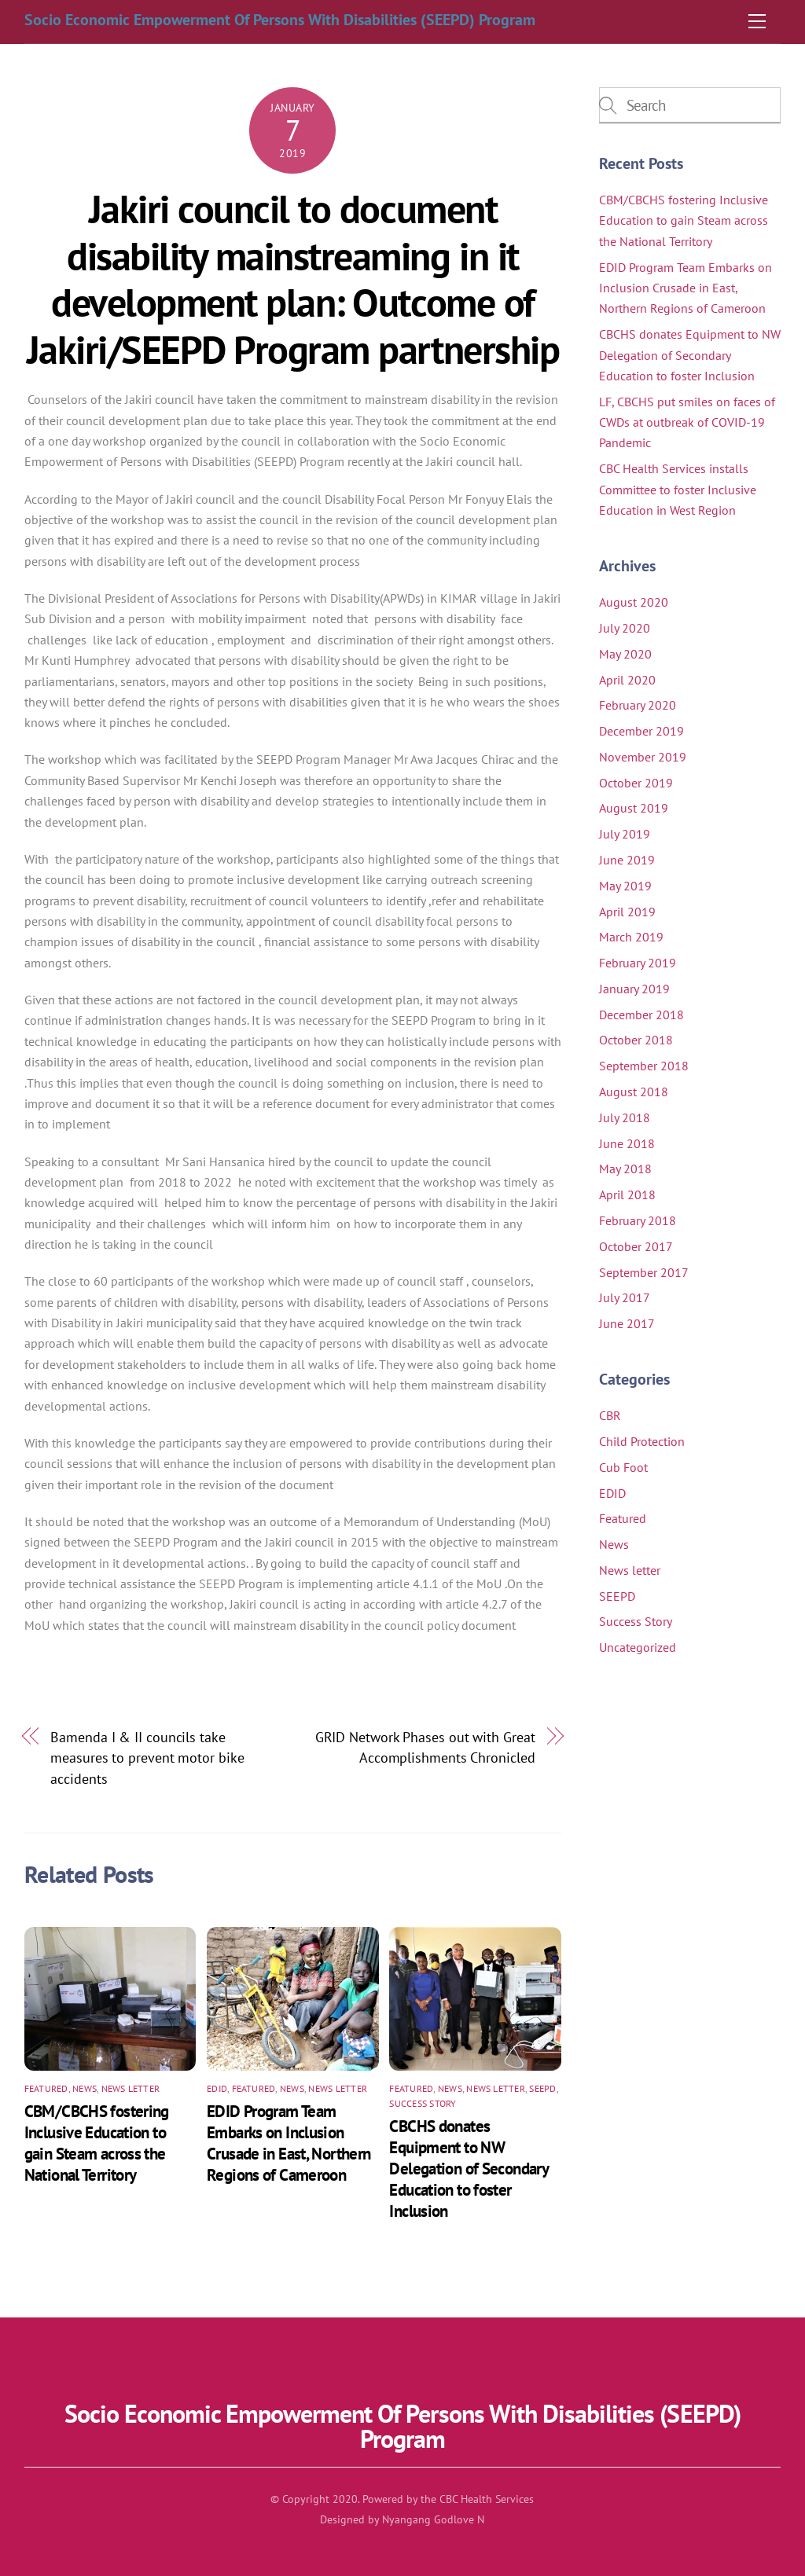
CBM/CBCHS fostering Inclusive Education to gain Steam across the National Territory (96, 2143)
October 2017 (636, 1246)
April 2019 (627, 911)
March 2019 (631, 937)
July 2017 (624, 1297)
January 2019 (634, 988)
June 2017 (627, 1323)
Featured (46, 2088)
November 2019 (642, 757)
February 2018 (637, 1220)
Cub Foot (623, 1467)
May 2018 (625, 1168)
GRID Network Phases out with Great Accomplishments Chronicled (425, 1747)
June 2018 (627, 1143)
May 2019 (625, 886)
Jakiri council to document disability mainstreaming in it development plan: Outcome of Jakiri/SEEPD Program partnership (293, 279)
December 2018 (641, 1014)
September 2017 (644, 1272)
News (84, 2088)
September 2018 (644, 1065)
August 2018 (633, 1091)
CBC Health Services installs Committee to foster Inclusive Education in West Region (677, 489)
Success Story (422, 2103)
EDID (217, 2088)
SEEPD (542, 2088)
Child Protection (642, 1441)
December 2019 (641, 731)
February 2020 (637, 705)
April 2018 (627, 1194)
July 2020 (624, 628)
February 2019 (637, 963)
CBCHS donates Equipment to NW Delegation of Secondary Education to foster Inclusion (468, 2168)
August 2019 (633, 808)
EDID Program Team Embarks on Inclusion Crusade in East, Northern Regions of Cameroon (288, 2143)
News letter (130, 2088)
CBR (610, 1415)
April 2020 (627, 680)
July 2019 (624, 834)
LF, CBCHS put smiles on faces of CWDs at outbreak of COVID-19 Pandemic (687, 422)
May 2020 (625, 654)
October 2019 (636, 783)
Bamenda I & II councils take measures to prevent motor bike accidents (147, 1757)
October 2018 (636, 1040)
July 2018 (624, 1117)
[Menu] (757, 21)
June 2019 (627, 860)
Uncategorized (637, 1647)
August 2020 (633, 602)
